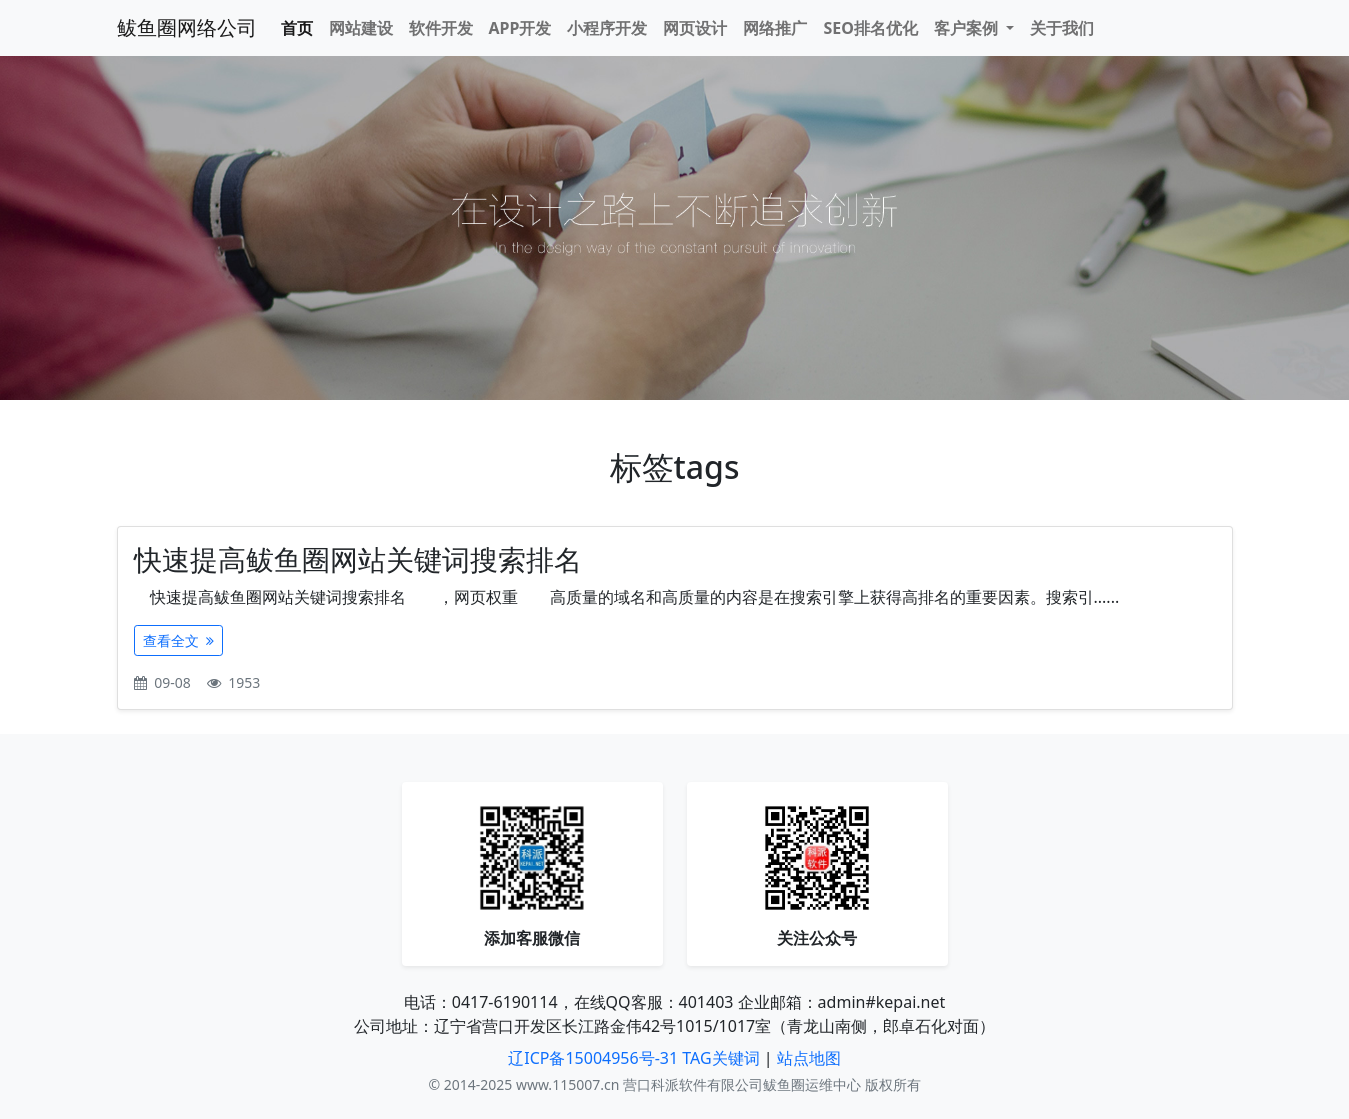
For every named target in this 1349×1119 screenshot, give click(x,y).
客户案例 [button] (968, 28)
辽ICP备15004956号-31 (593, 1058)
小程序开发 (607, 28)
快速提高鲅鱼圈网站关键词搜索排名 (358, 559)
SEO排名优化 (870, 28)
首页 (297, 28)
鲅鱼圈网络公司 (187, 27)
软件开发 (441, 28)
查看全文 (179, 640)
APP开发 (520, 28)
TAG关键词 (720, 1058)
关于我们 (1062, 28)
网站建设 (361, 28)
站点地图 (809, 1058)
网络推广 (775, 28)
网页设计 (695, 28)
